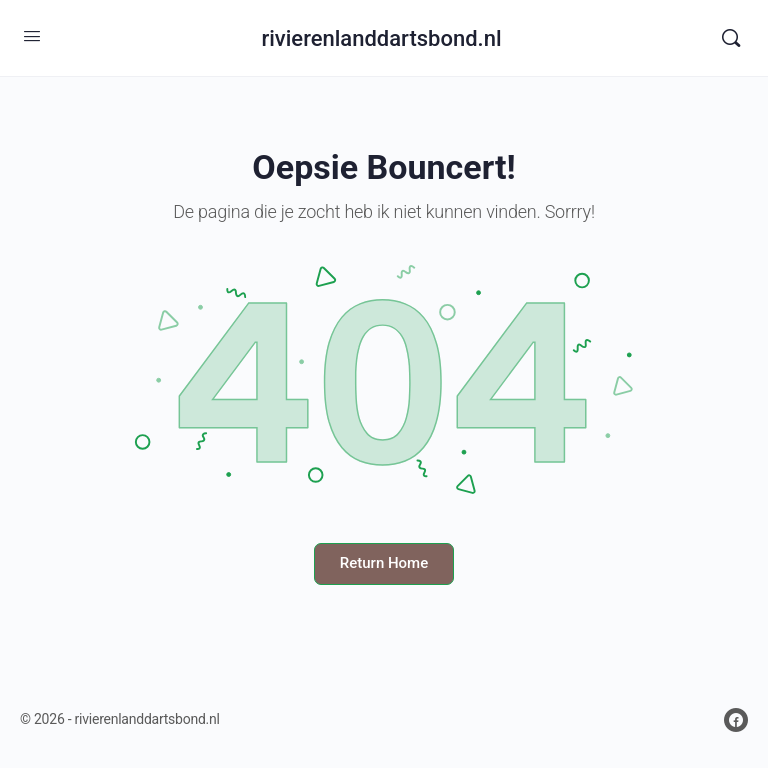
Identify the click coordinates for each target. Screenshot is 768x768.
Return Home (384, 563)
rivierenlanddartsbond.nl (381, 38)
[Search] (731, 38)
